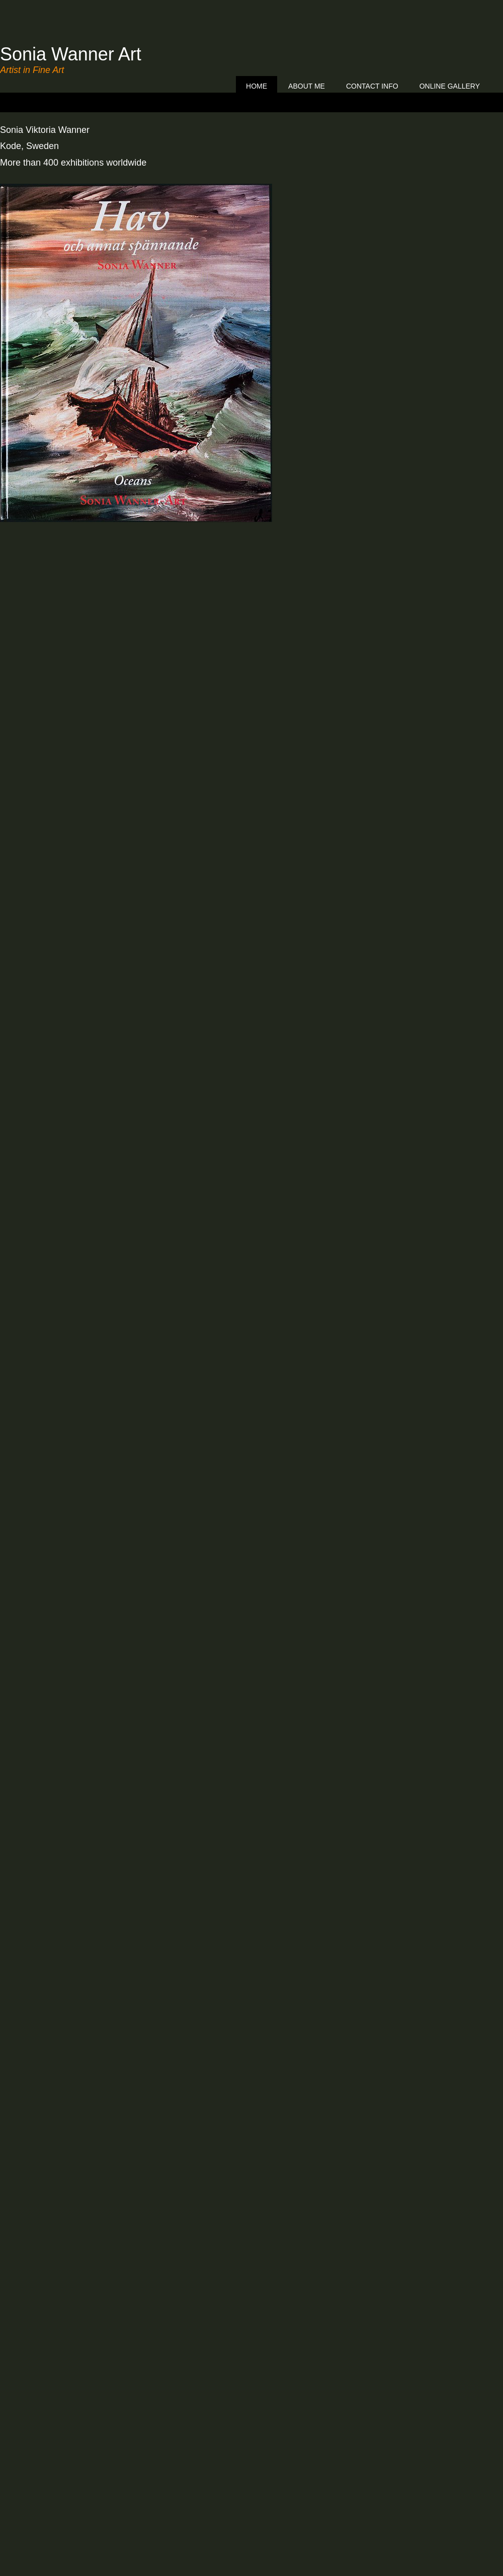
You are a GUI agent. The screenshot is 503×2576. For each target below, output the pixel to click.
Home (256, 86)
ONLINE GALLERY (450, 86)
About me (306, 86)
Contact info (372, 86)
